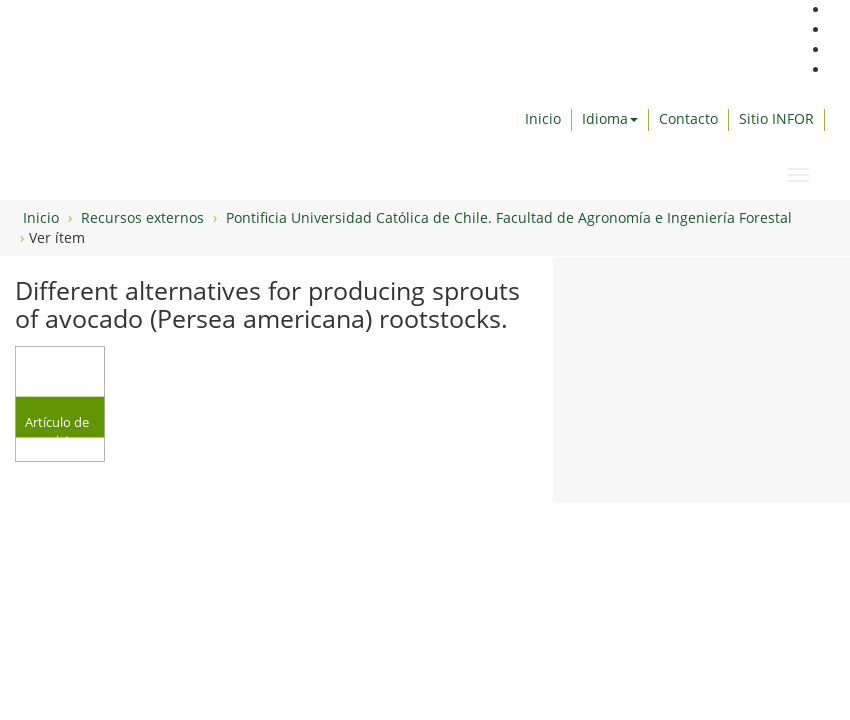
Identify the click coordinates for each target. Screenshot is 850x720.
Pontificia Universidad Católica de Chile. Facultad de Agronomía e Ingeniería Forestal (509, 217)
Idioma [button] (610, 118)
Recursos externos (142, 217)
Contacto (688, 118)
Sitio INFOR (776, 118)
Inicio (543, 118)
